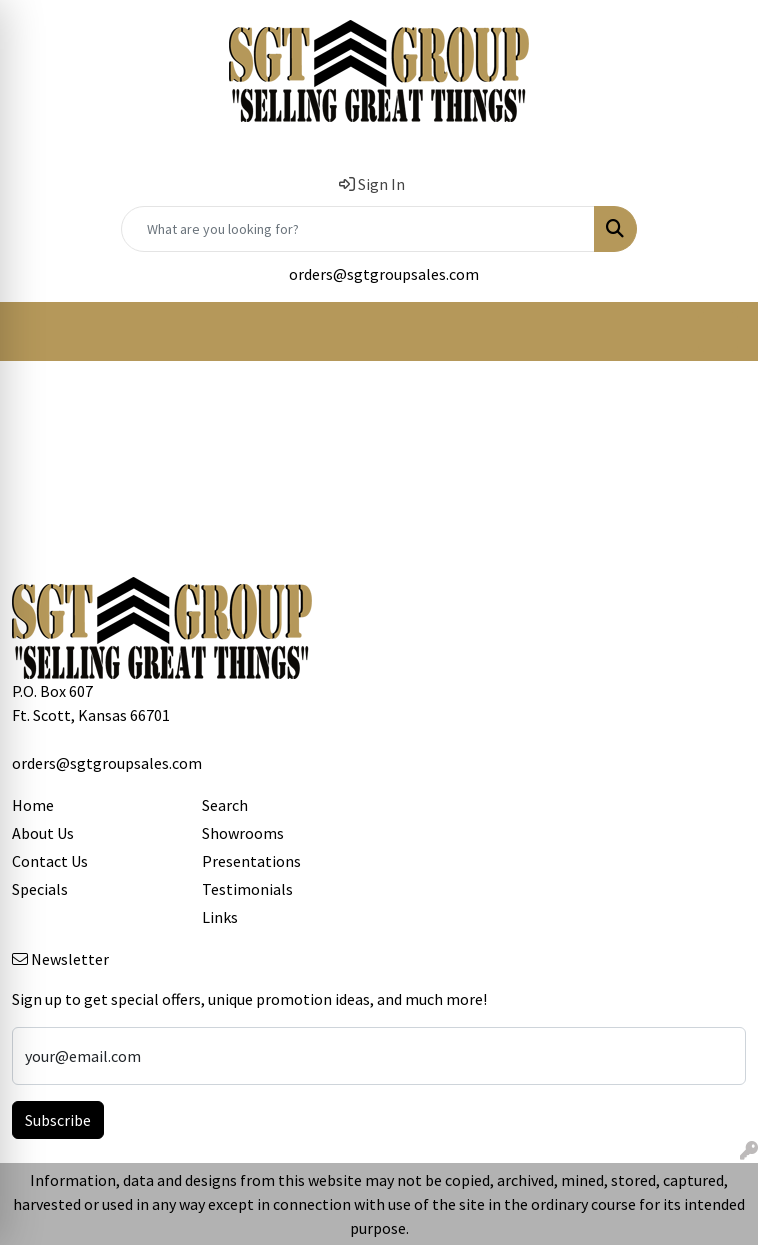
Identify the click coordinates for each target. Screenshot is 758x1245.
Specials (40, 889)
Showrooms (243, 833)
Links (220, 917)
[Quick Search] (358, 229)
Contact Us (50, 861)
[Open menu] (718, 332)
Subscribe (58, 1120)
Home (33, 805)
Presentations (251, 861)
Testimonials (247, 889)
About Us (43, 833)
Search (225, 805)
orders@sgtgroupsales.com (384, 274)
